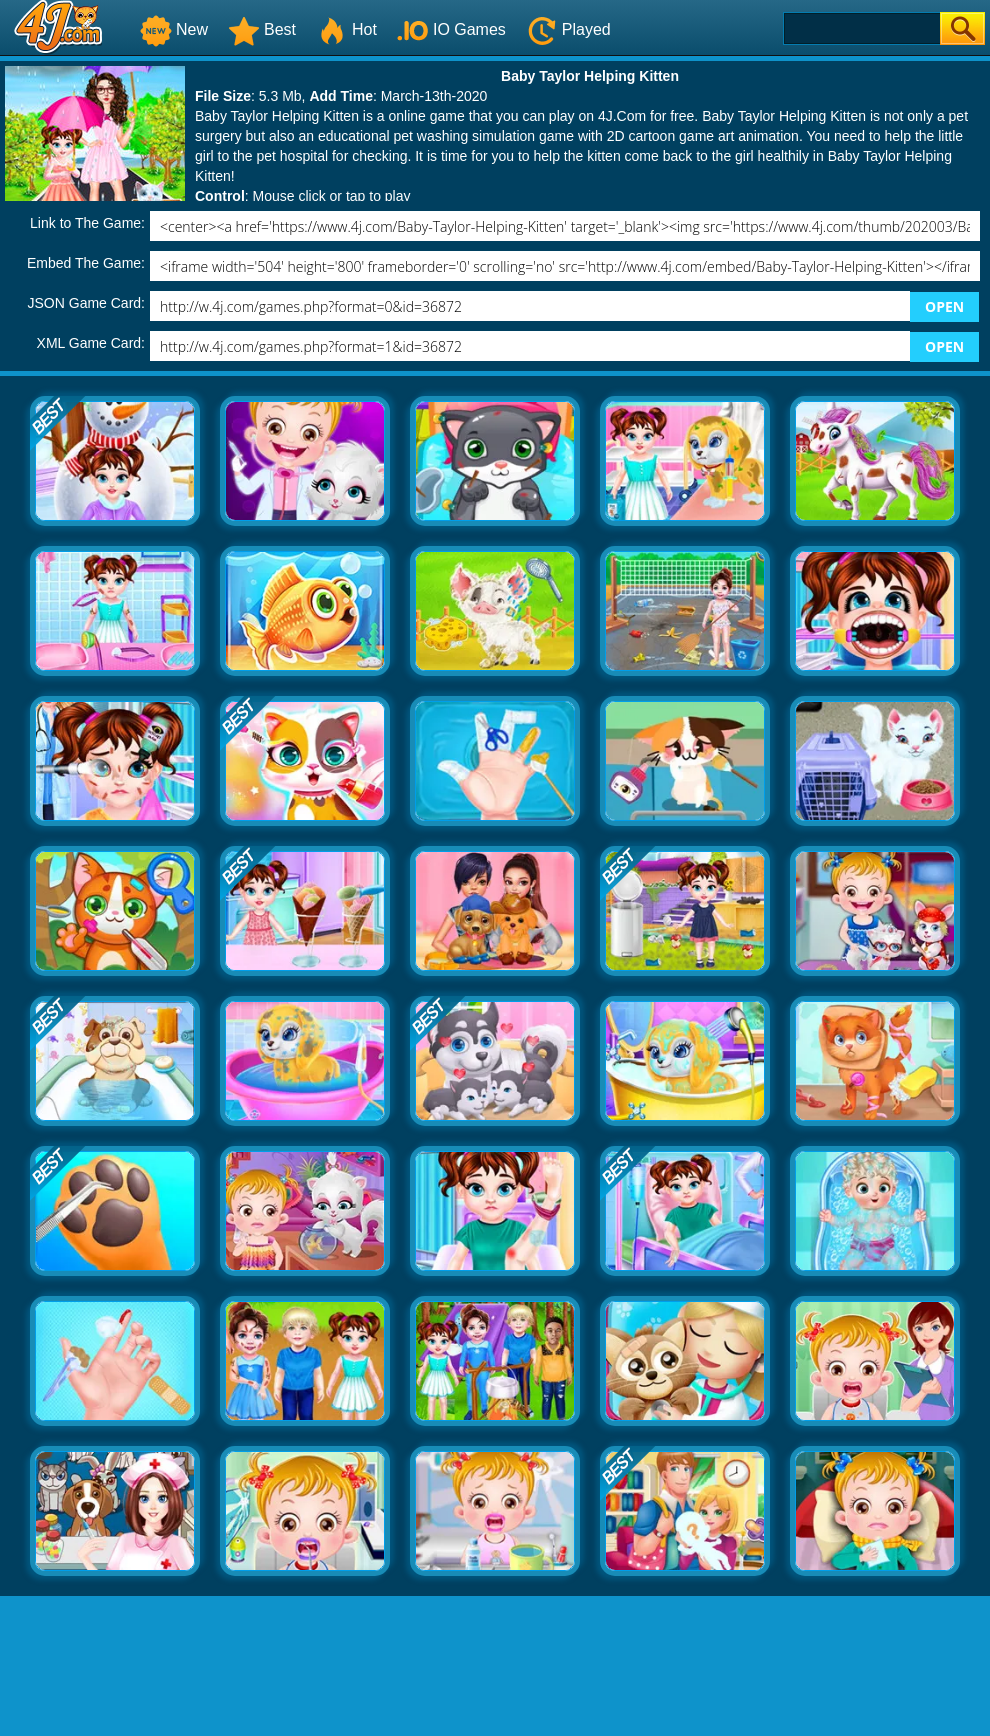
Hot (346, 29)
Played (568, 29)
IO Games (451, 29)
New (174, 29)
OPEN (944, 306)
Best (262, 29)
